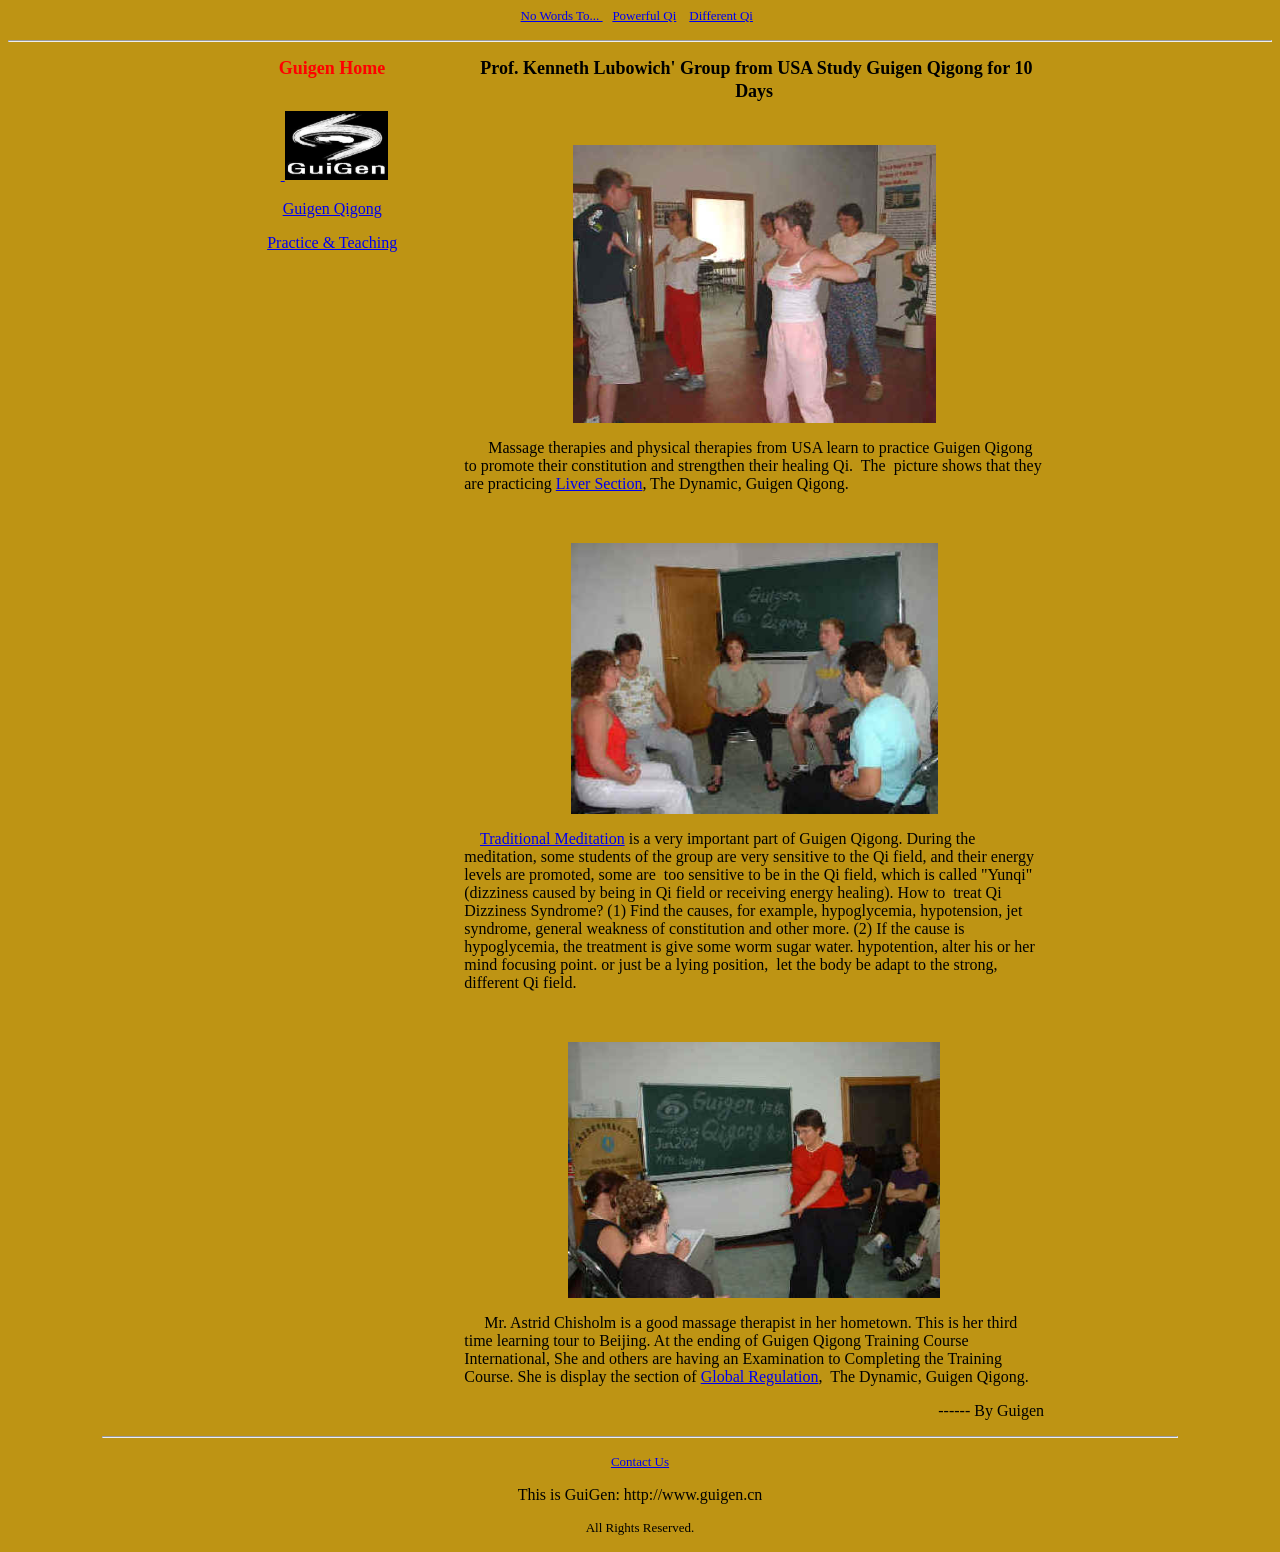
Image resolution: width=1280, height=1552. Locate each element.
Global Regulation (760, 1376)
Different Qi (721, 15)
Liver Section (599, 483)
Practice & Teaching (332, 242)
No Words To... (562, 15)
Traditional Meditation (552, 838)
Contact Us (640, 1461)
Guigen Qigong (332, 208)
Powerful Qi (644, 15)
